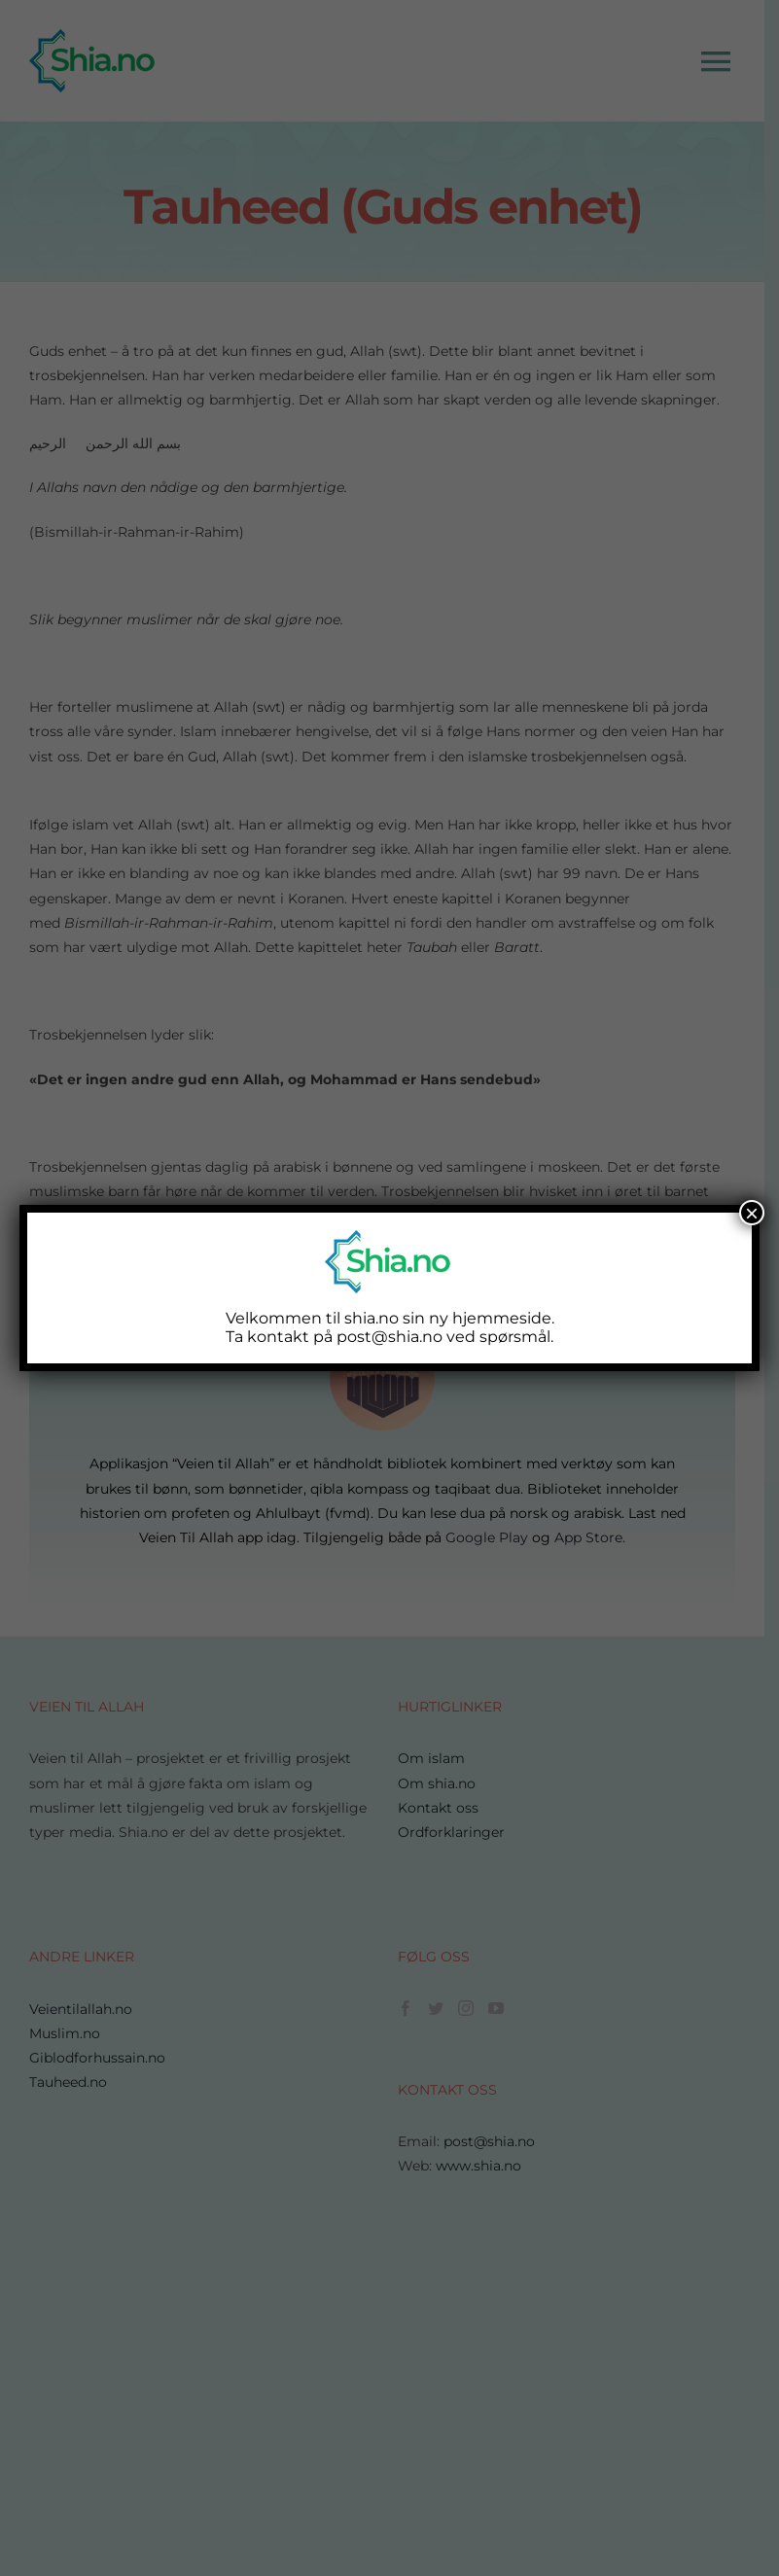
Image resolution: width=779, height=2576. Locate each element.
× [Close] (752, 1212)
